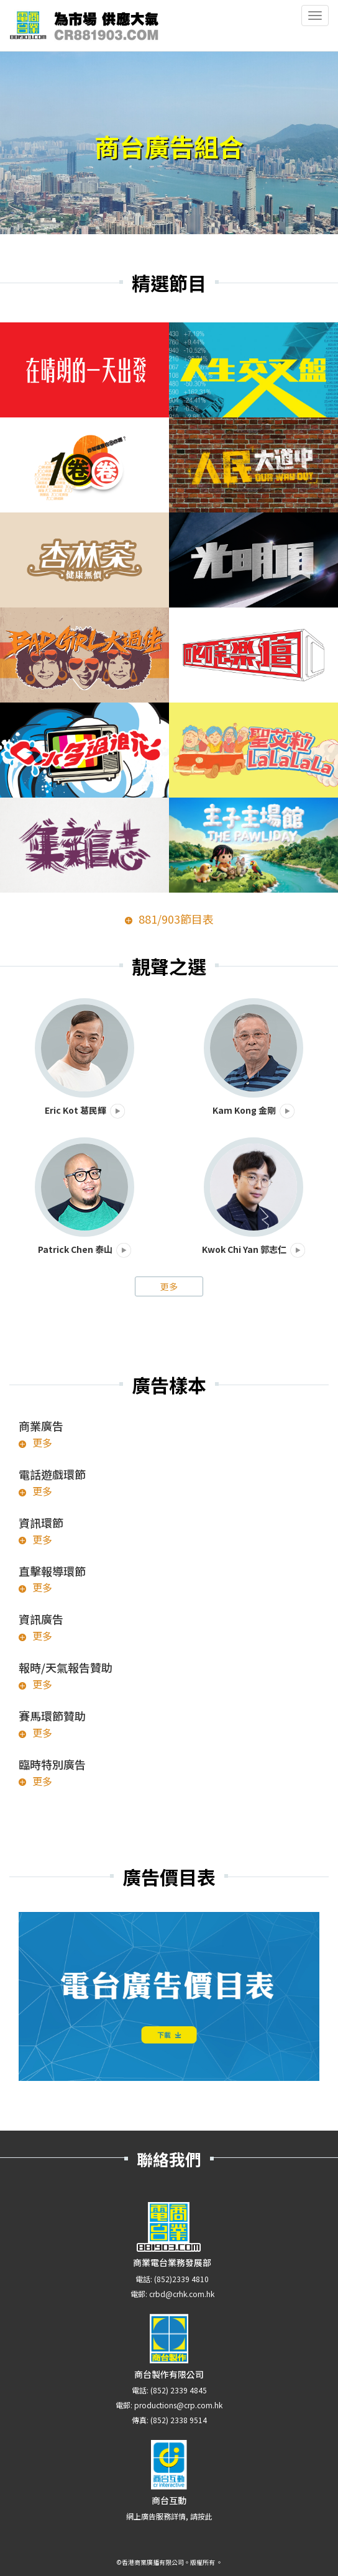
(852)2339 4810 (181, 2278)
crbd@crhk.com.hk (181, 2293)
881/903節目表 (176, 919)
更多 (169, 1286)
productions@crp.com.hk (178, 2405)
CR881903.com (83, 25)
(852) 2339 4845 (178, 2390)
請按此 (201, 2516)
